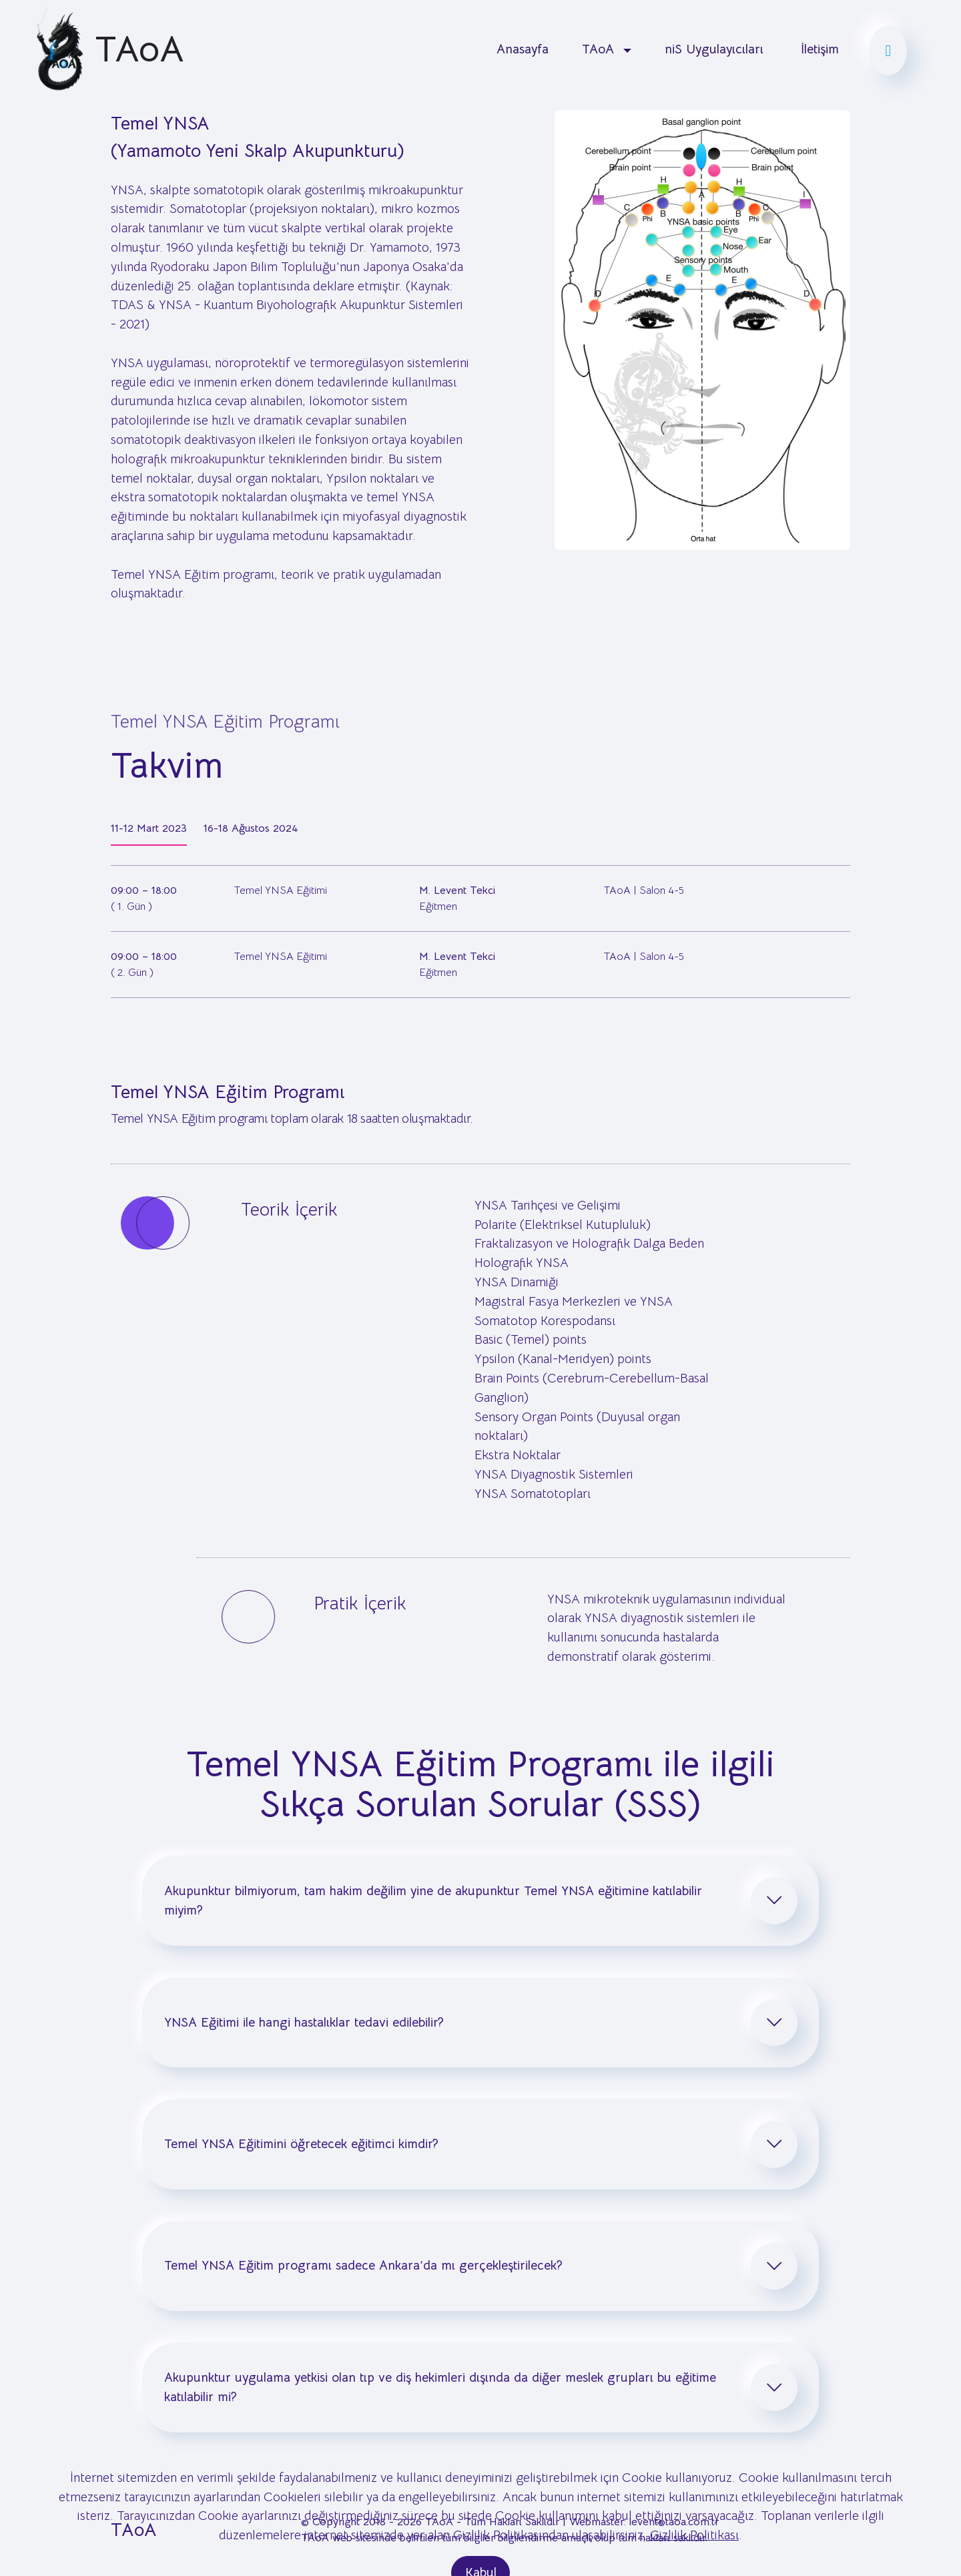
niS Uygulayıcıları (716, 49)
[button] (481, 1900)
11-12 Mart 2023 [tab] (149, 828)
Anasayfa (523, 49)
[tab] (481, 1900)
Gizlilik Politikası (694, 2558)
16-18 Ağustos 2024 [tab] (251, 828)
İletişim (820, 49)
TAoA (139, 49)
